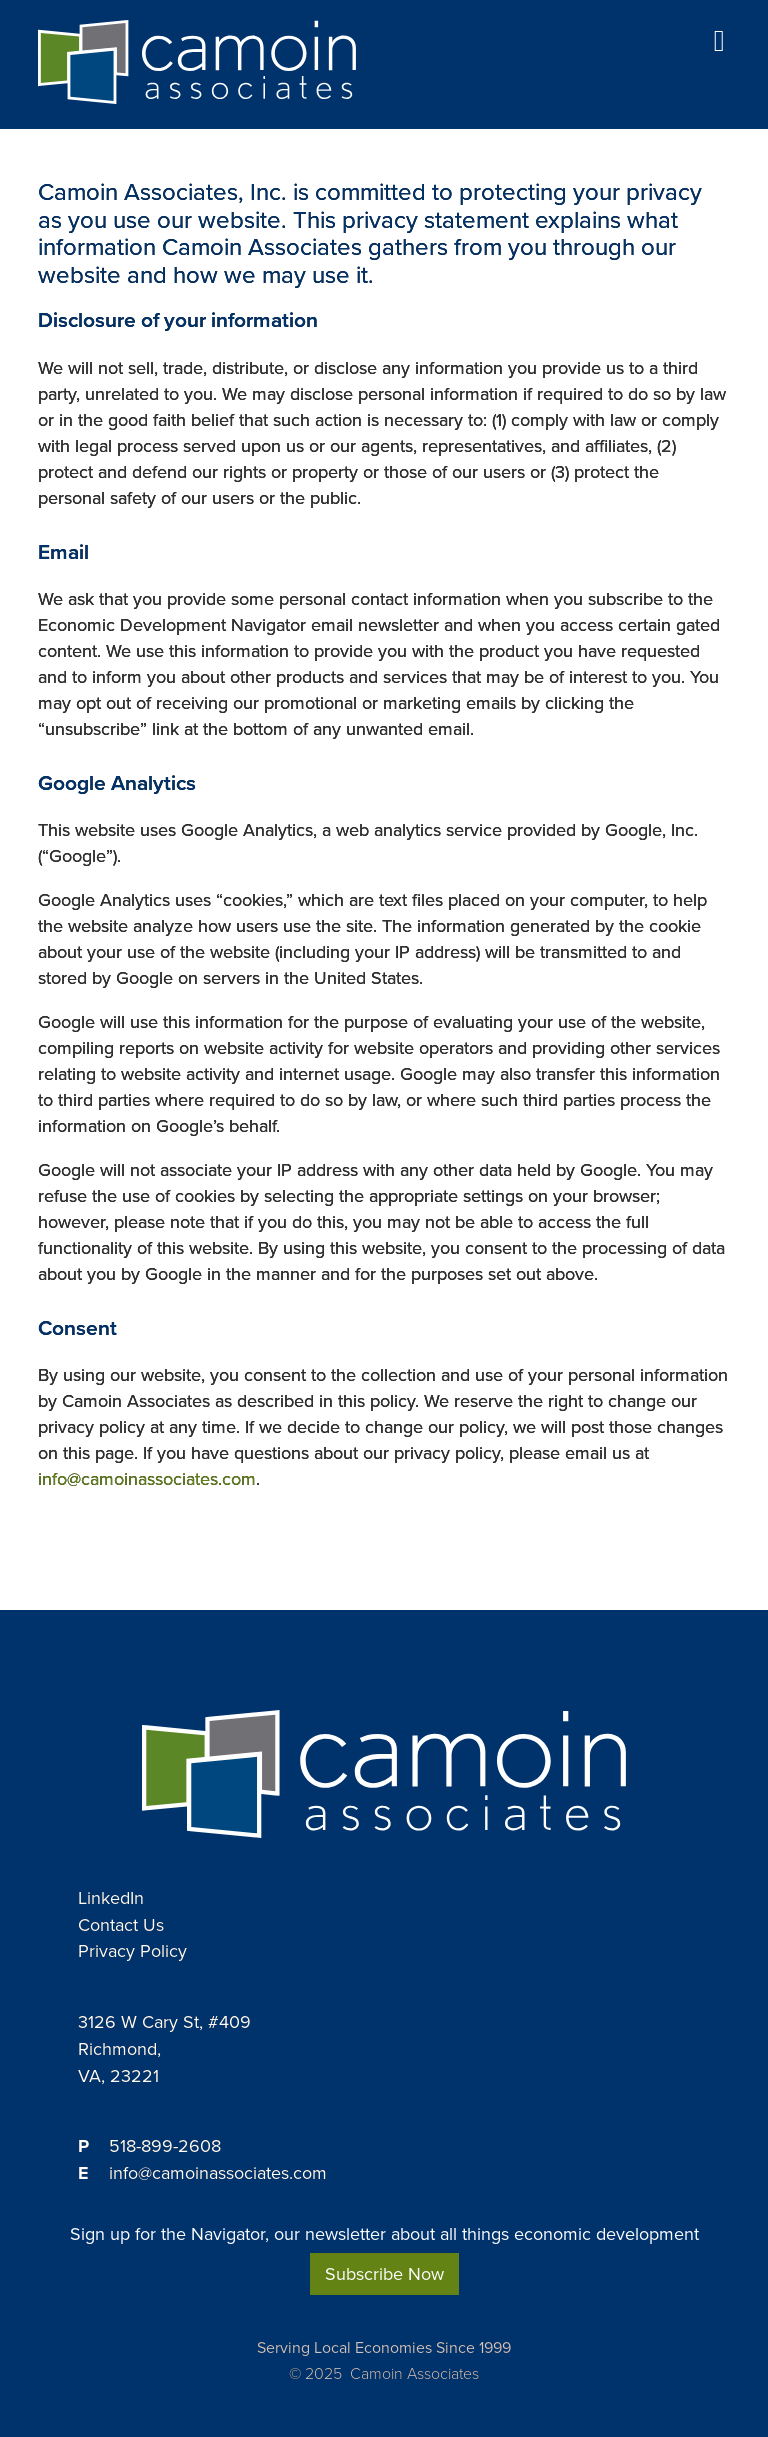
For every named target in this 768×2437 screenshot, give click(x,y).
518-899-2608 (165, 2146)
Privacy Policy (132, 1951)
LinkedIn (111, 1898)
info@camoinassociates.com (147, 1479)
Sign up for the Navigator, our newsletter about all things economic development (384, 2234)
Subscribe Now (384, 2274)
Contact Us (121, 1925)
